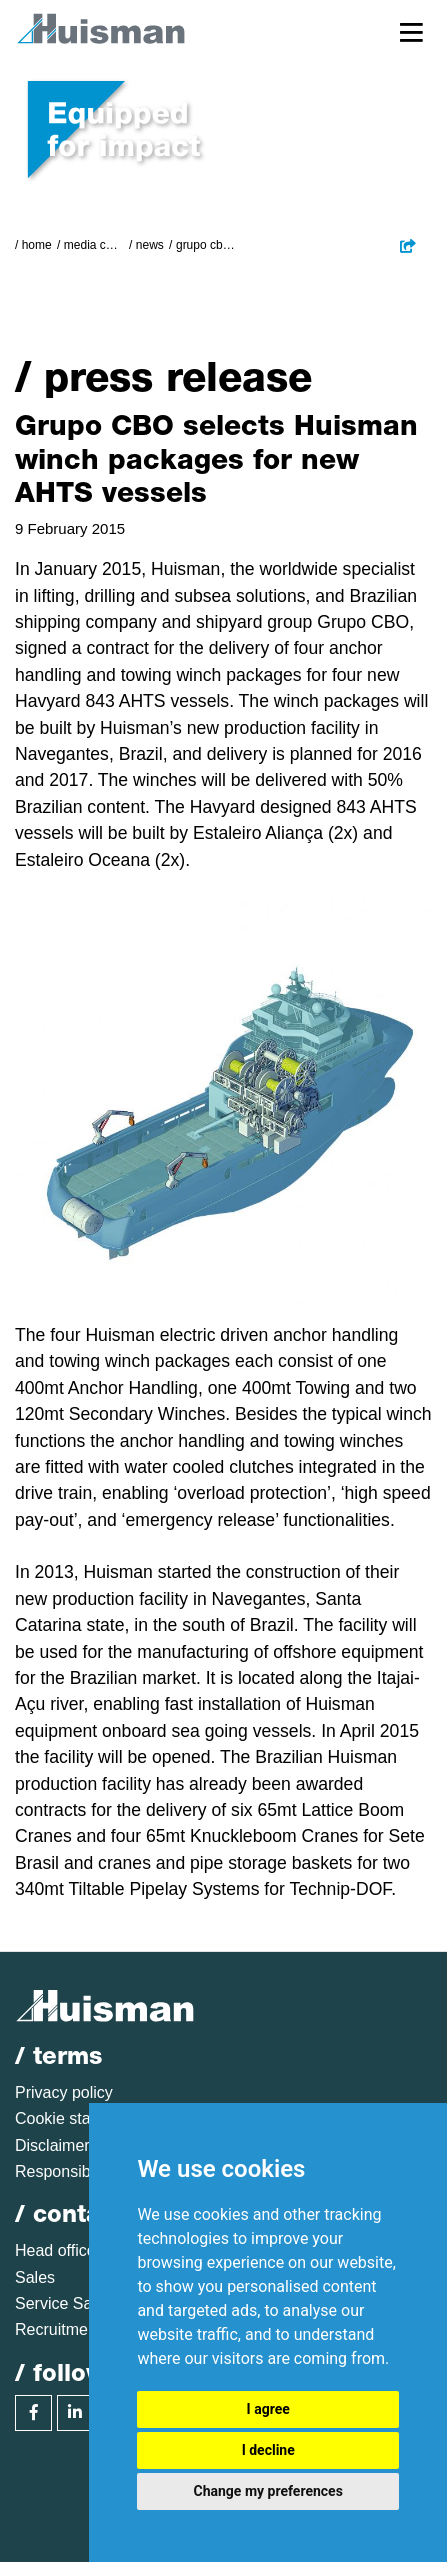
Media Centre (94, 245)
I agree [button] (268, 2409)
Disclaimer (52, 2145)
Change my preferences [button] (268, 2491)
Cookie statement (77, 2118)
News (150, 245)
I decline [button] (268, 2450)
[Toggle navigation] (411, 31)
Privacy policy (64, 2092)
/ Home (33, 245)
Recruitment (58, 2329)
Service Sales (64, 2303)
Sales (35, 2277)
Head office (55, 2250)
